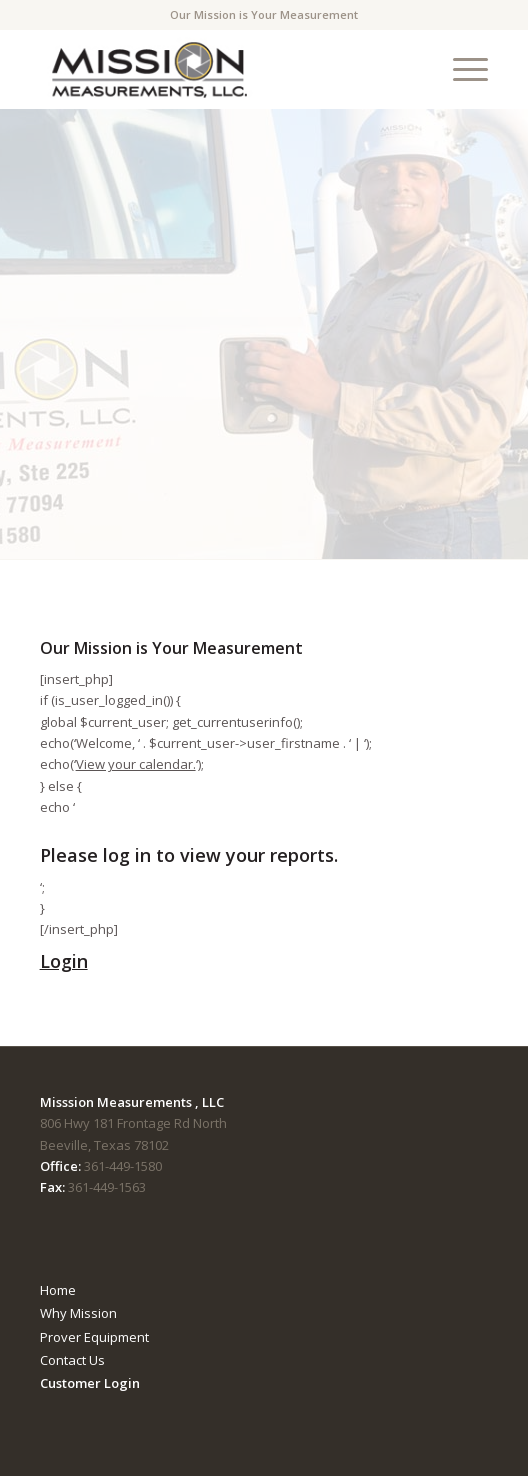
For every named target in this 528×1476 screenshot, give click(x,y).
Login (64, 961)
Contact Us (72, 1360)
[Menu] (460, 69)
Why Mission (78, 1313)
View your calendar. (136, 764)
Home (58, 1290)
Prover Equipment (94, 1337)
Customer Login (90, 1383)
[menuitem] (460, 69)
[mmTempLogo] (219, 69)
